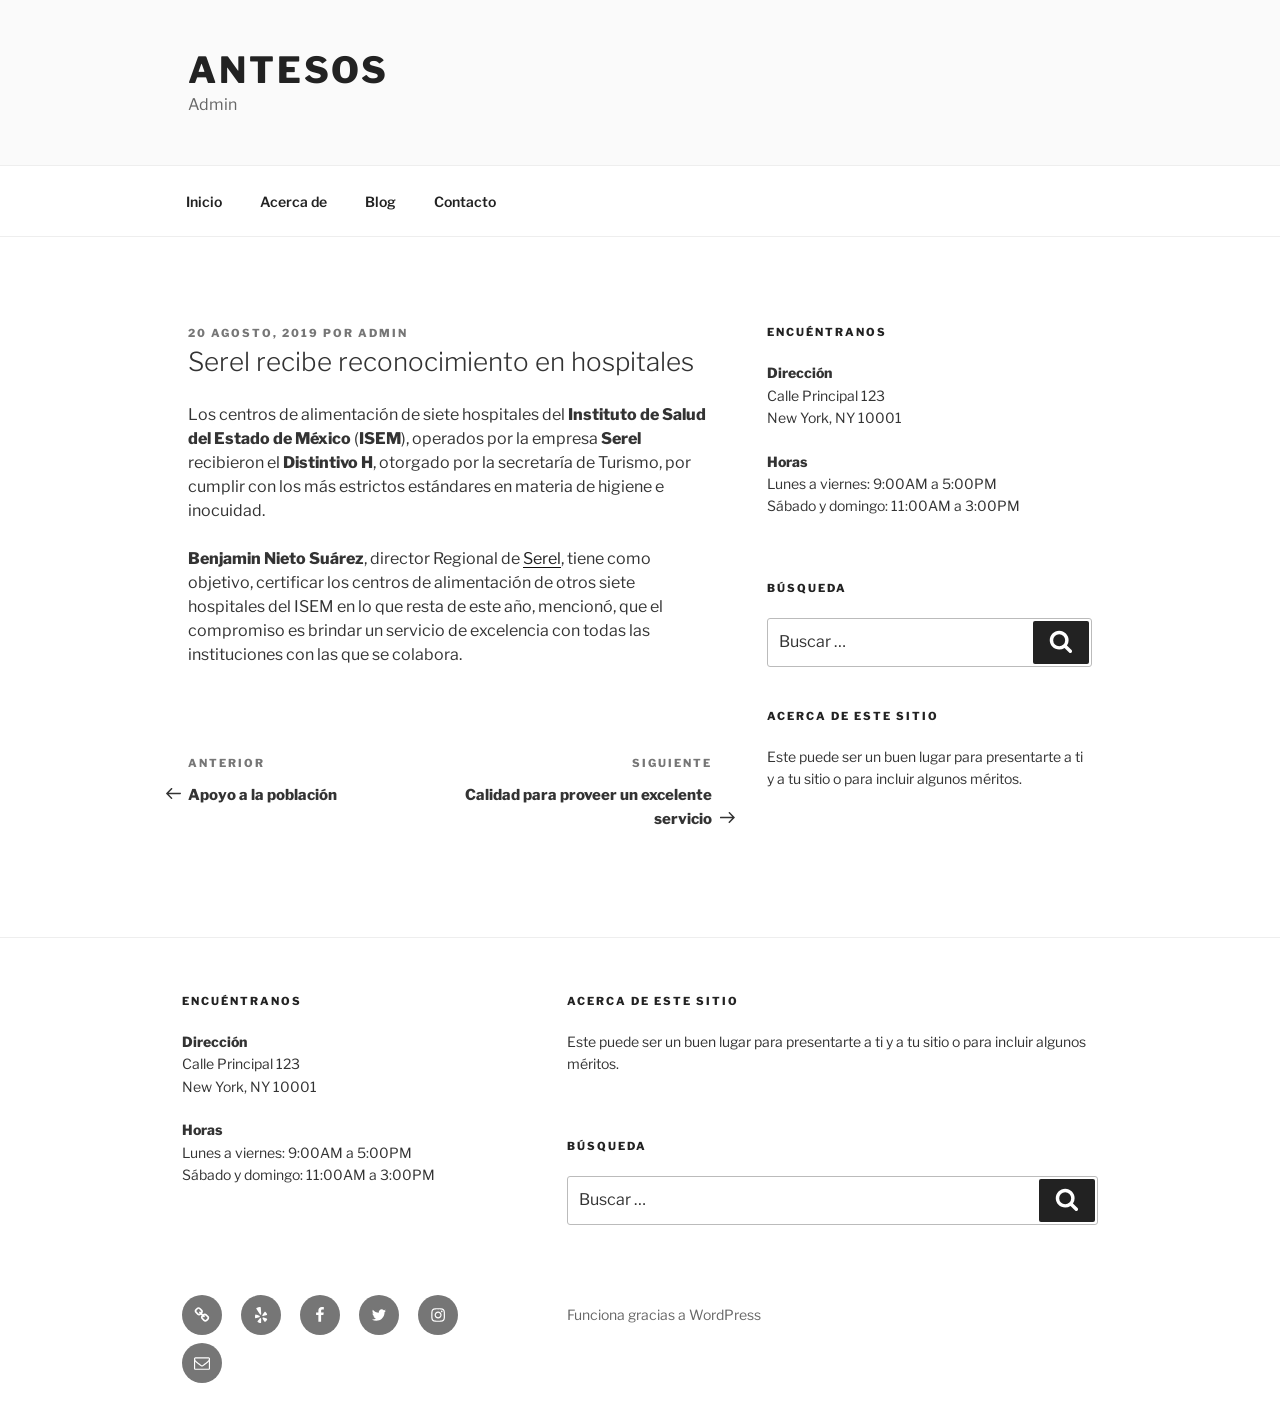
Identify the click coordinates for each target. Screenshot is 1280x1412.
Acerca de (293, 201)
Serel (542, 558)
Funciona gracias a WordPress (664, 1314)
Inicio (204, 201)
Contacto (465, 201)
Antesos (288, 70)
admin (383, 333)
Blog (380, 201)
